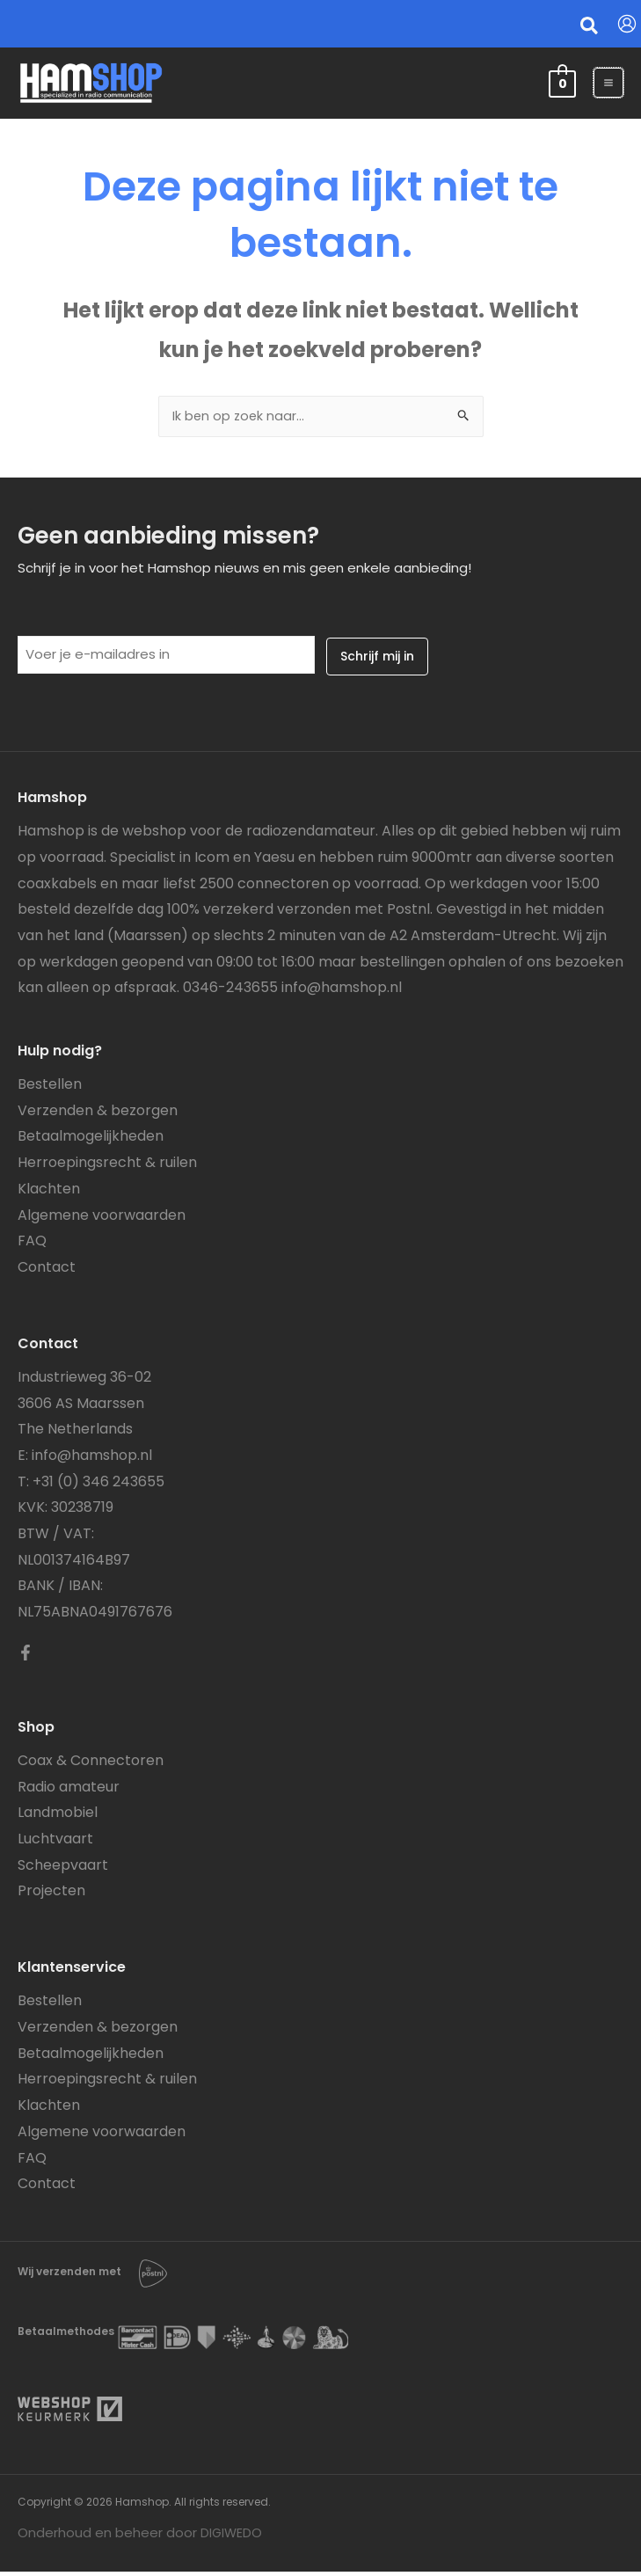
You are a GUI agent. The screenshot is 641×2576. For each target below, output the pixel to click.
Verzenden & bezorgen (98, 1115)
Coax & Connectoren (91, 1765)
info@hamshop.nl (341, 992)
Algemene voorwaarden (102, 1218)
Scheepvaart (63, 1869)
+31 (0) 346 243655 (98, 1486)
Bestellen (50, 1088)
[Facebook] (25, 1657)
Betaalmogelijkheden (91, 1140)
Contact (47, 1271)
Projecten (51, 1895)
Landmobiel (58, 1816)
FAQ (32, 1245)
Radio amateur (69, 1790)
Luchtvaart (55, 1843)
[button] (590, 28)
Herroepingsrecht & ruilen (107, 1167)
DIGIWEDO (232, 2537)
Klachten (49, 1193)
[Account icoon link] (627, 23)
